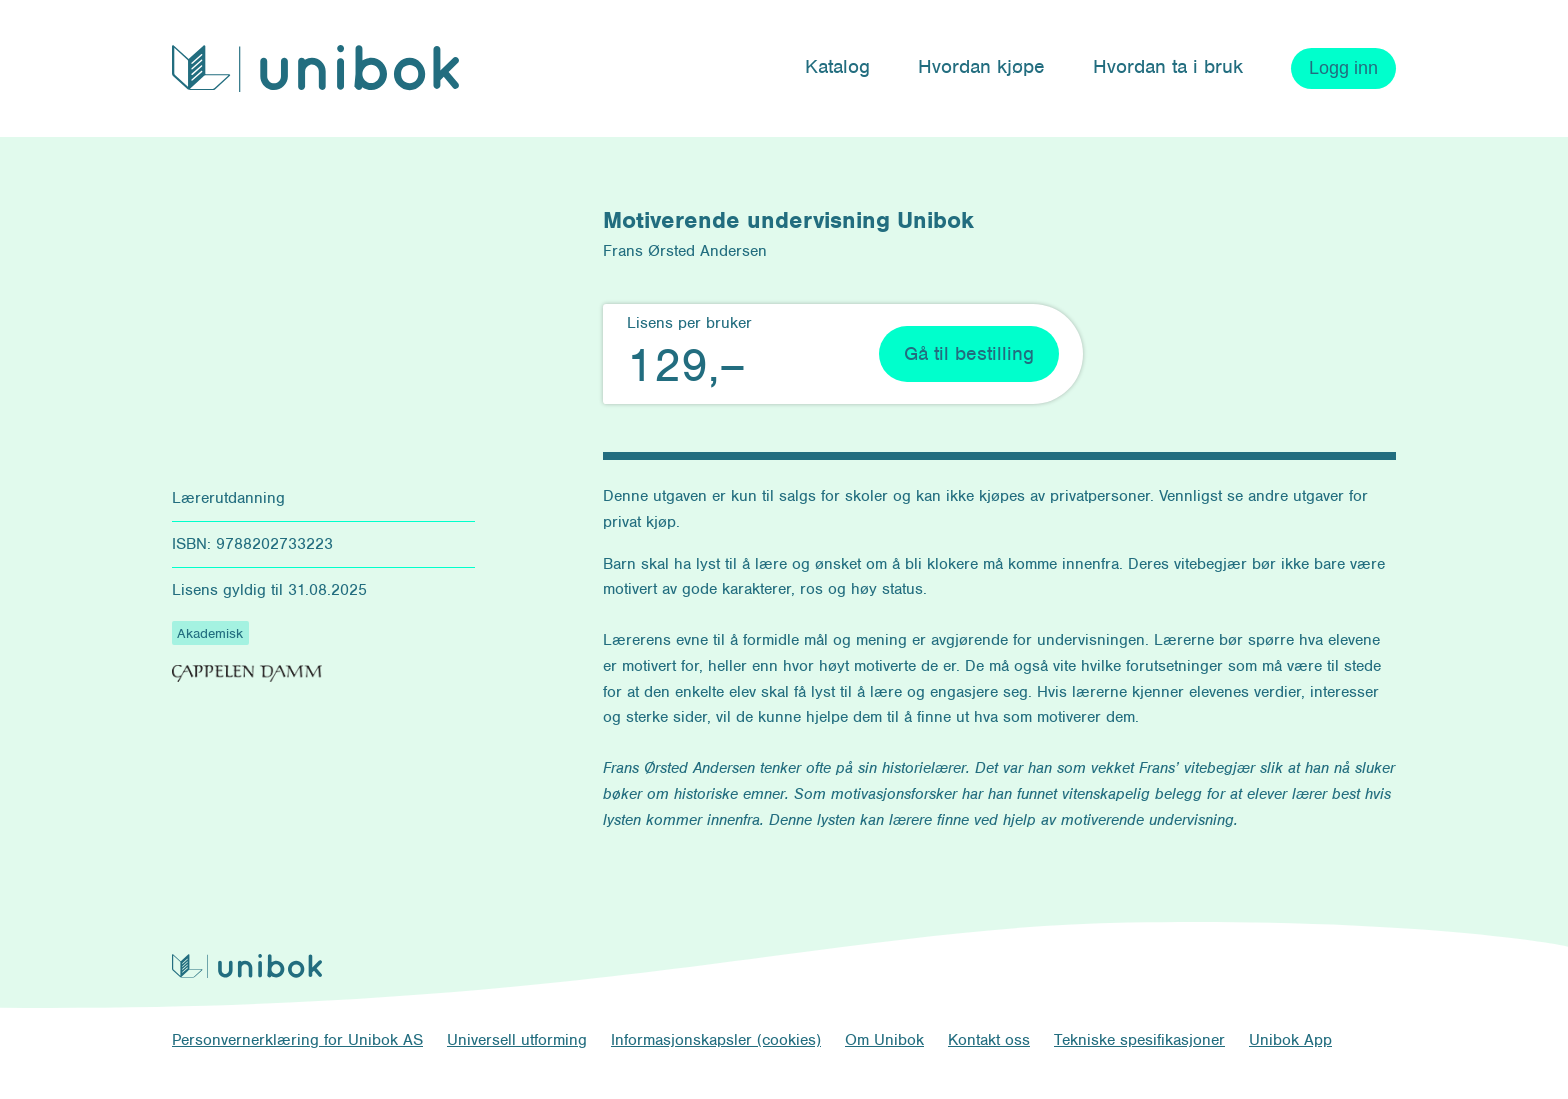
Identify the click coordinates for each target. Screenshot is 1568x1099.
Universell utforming (517, 1040)
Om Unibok (884, 1040)
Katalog (837, 66)
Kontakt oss (989, 1040)
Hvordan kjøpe (981, 66)
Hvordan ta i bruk (1168, 66)
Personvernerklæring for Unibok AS (297, 1040)
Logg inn (1343, 68)
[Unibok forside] (315, 68)
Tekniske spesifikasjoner (1139, 1040)
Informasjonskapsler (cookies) (716, 1040)
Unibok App (1290, 1040)
